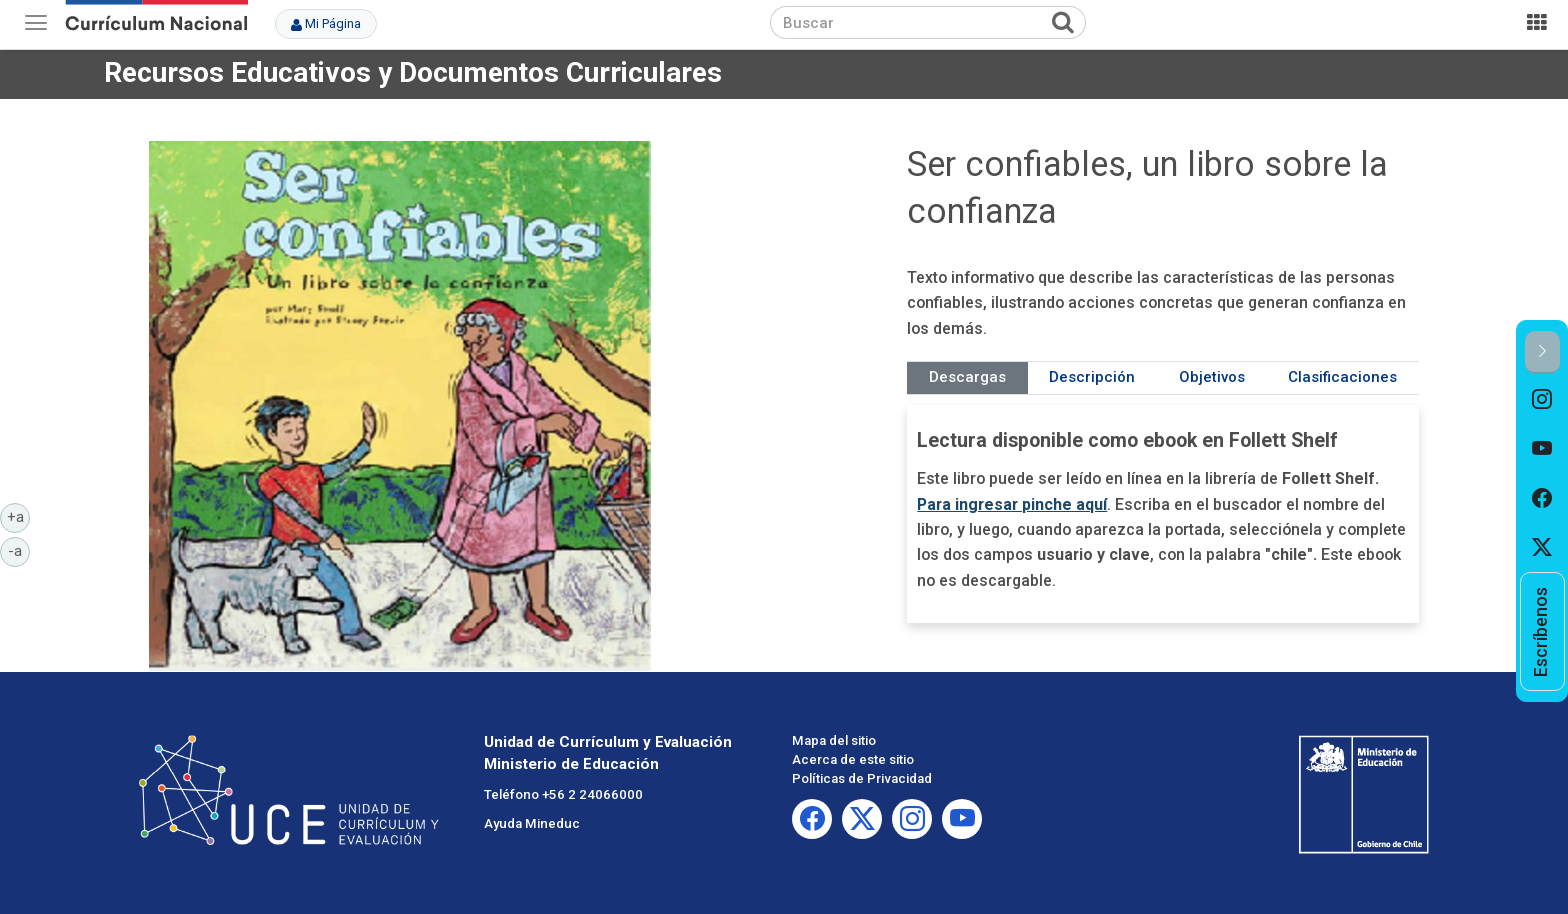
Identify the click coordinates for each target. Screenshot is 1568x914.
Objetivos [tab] (1212, 377)
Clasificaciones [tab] (1342, 377)
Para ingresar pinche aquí (1012, 504)
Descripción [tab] (1092, 377)
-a (19, 550)
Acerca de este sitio (853, 759)
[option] (1542, 399)
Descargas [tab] (967, 377)
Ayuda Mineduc (532, 823)
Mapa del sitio (834, 740)
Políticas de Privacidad (862, 778)
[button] (1542, 352)
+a (19, 516)
